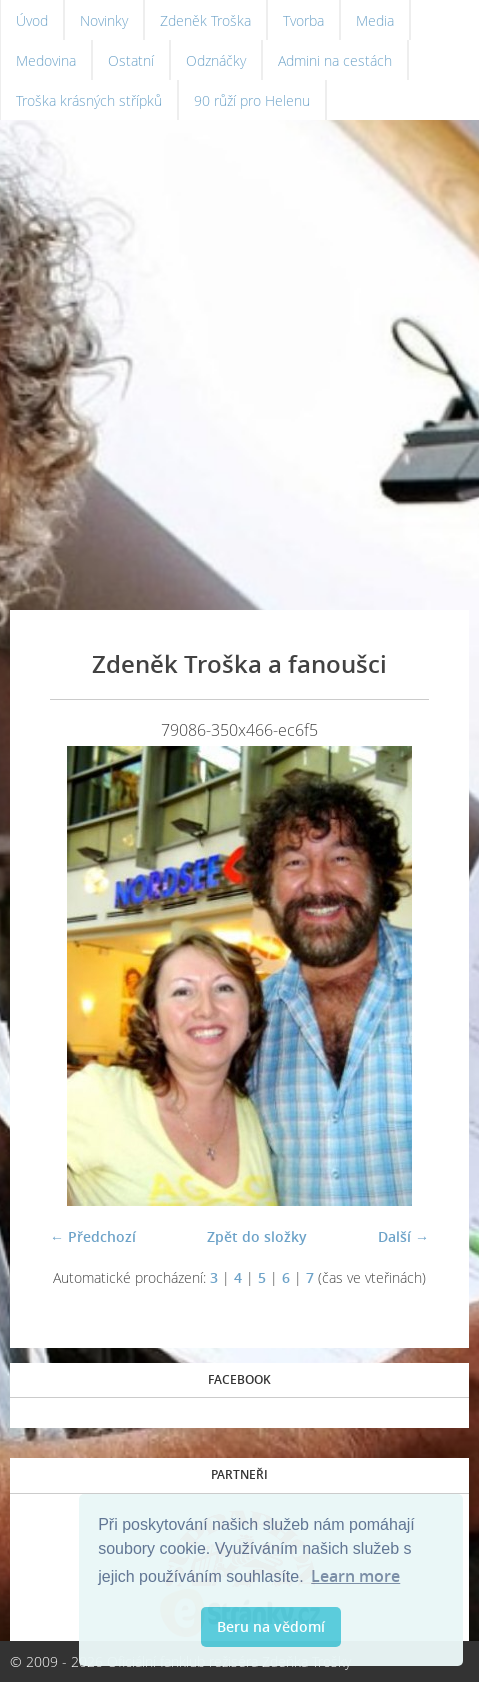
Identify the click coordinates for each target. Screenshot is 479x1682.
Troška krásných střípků (89, 100)
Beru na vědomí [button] (271, 1626)
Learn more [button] (355, 1576)
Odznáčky (216, 60)
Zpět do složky (257, 1236)
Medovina (46, 60)
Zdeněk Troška (205, 20)
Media (375, 20)
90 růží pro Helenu (252, 100)
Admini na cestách (335, 60)
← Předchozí (93, 1236)
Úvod (32, 20)
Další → (403, 1236)
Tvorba (303, 20)
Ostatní (131, 60)
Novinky (104, 20)
